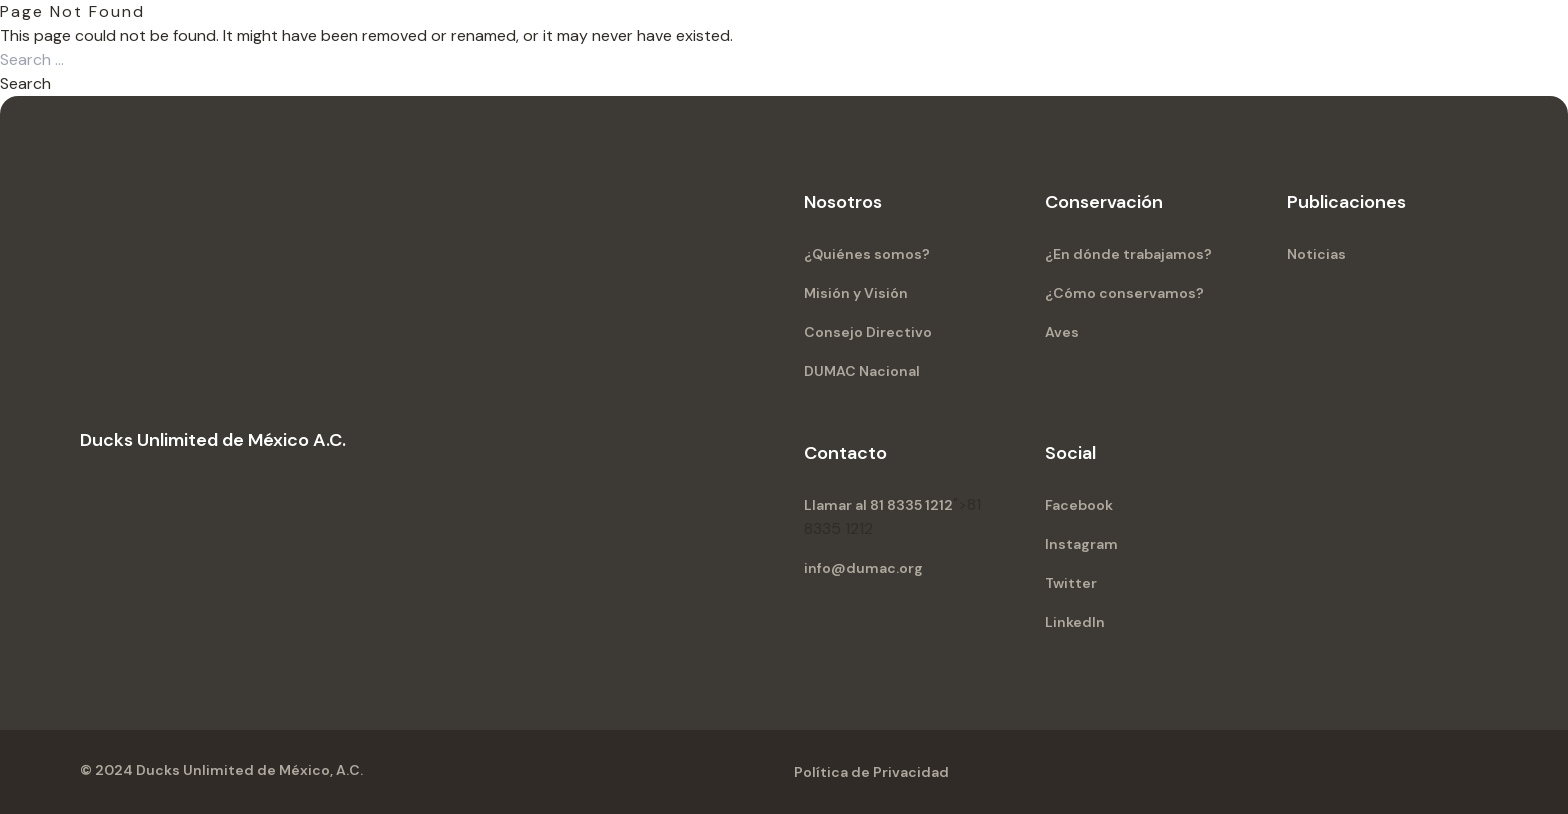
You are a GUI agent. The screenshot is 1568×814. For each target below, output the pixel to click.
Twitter (1071, 583)
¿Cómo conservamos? (1124, 293)
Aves (1062, 332)
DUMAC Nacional (862, 371)
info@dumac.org (863, 568)
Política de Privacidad (871, 772)
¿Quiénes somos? (867, 254)
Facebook (1079, 505)
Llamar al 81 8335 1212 (878, 505)
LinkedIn (1075, 622)
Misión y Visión (856, 293)
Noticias (1316, 254)
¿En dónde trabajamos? (1128, 254)
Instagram (1081, 544)
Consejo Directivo (868, 332)
